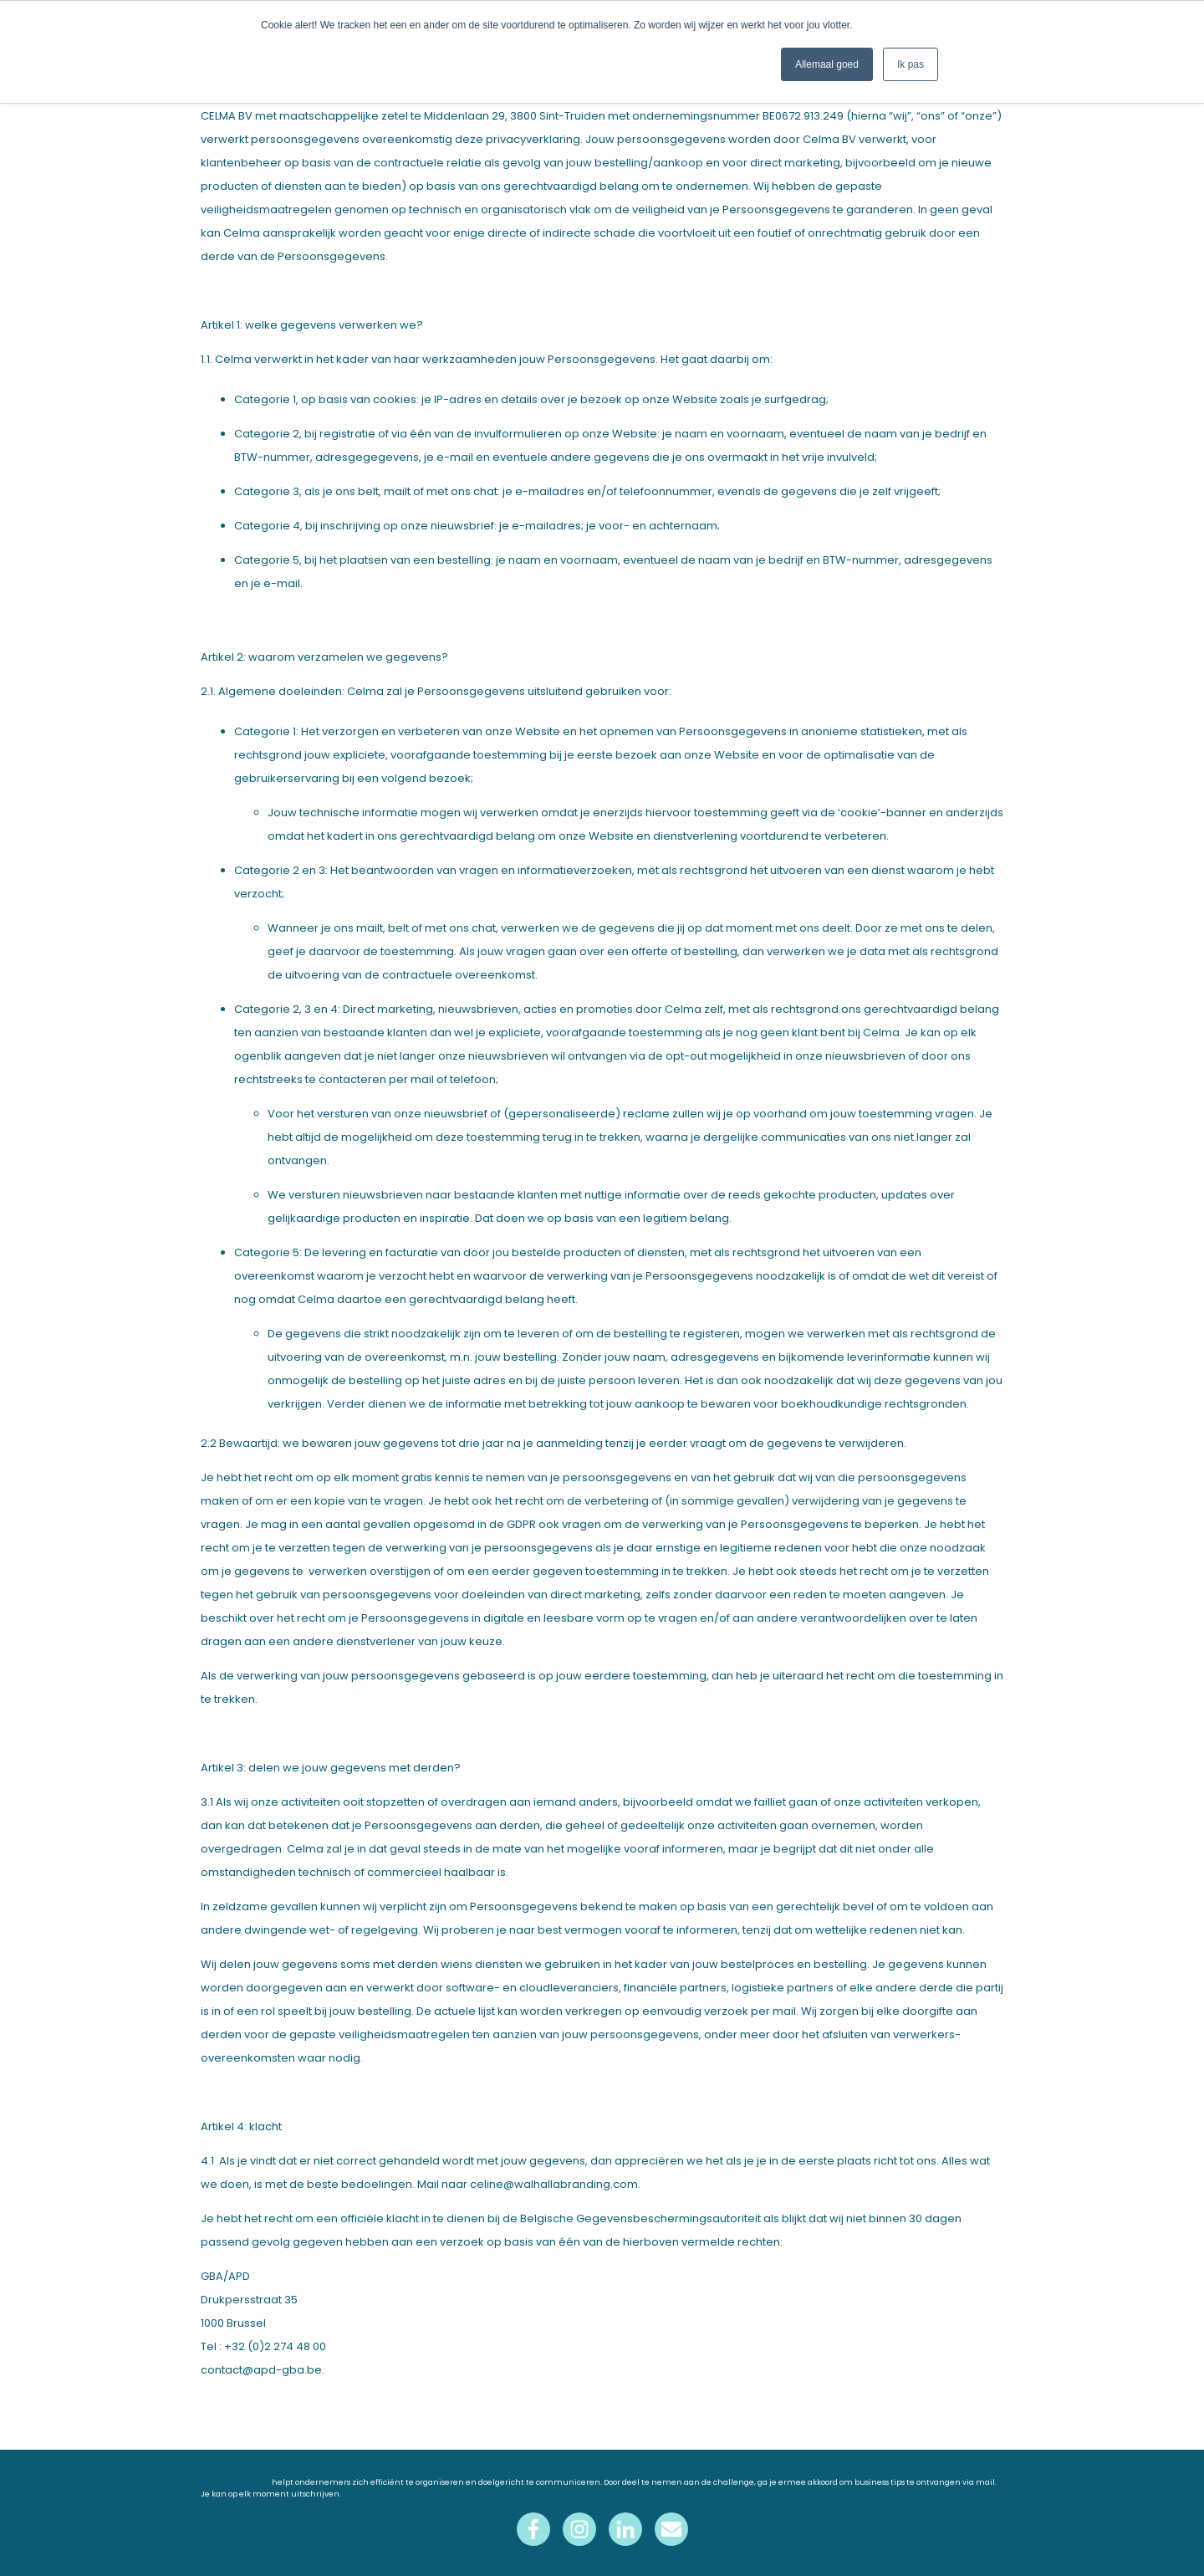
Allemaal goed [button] (827, 64)
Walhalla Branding (236, 2482)
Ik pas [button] (910, 64)
